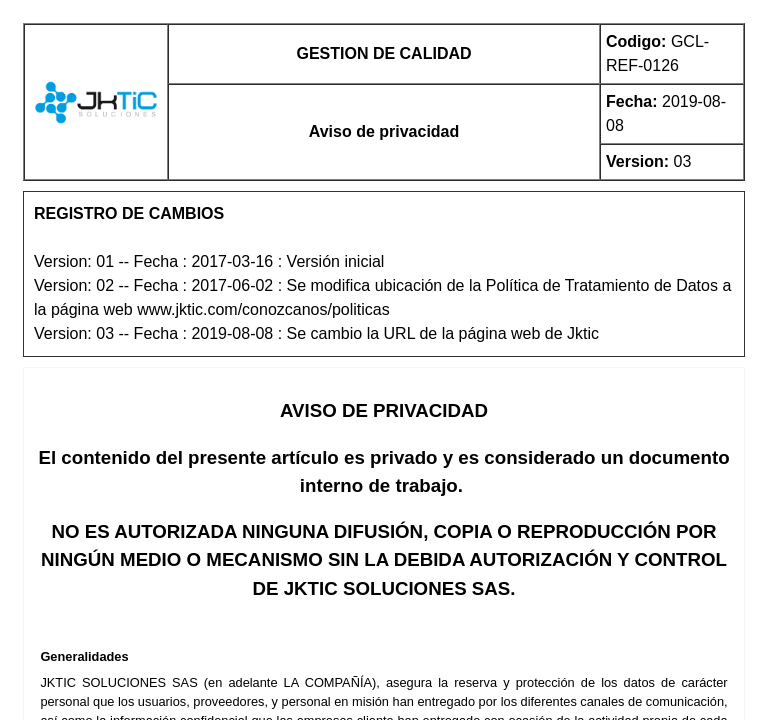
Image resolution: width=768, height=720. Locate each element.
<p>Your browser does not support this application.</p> (384, 360)
